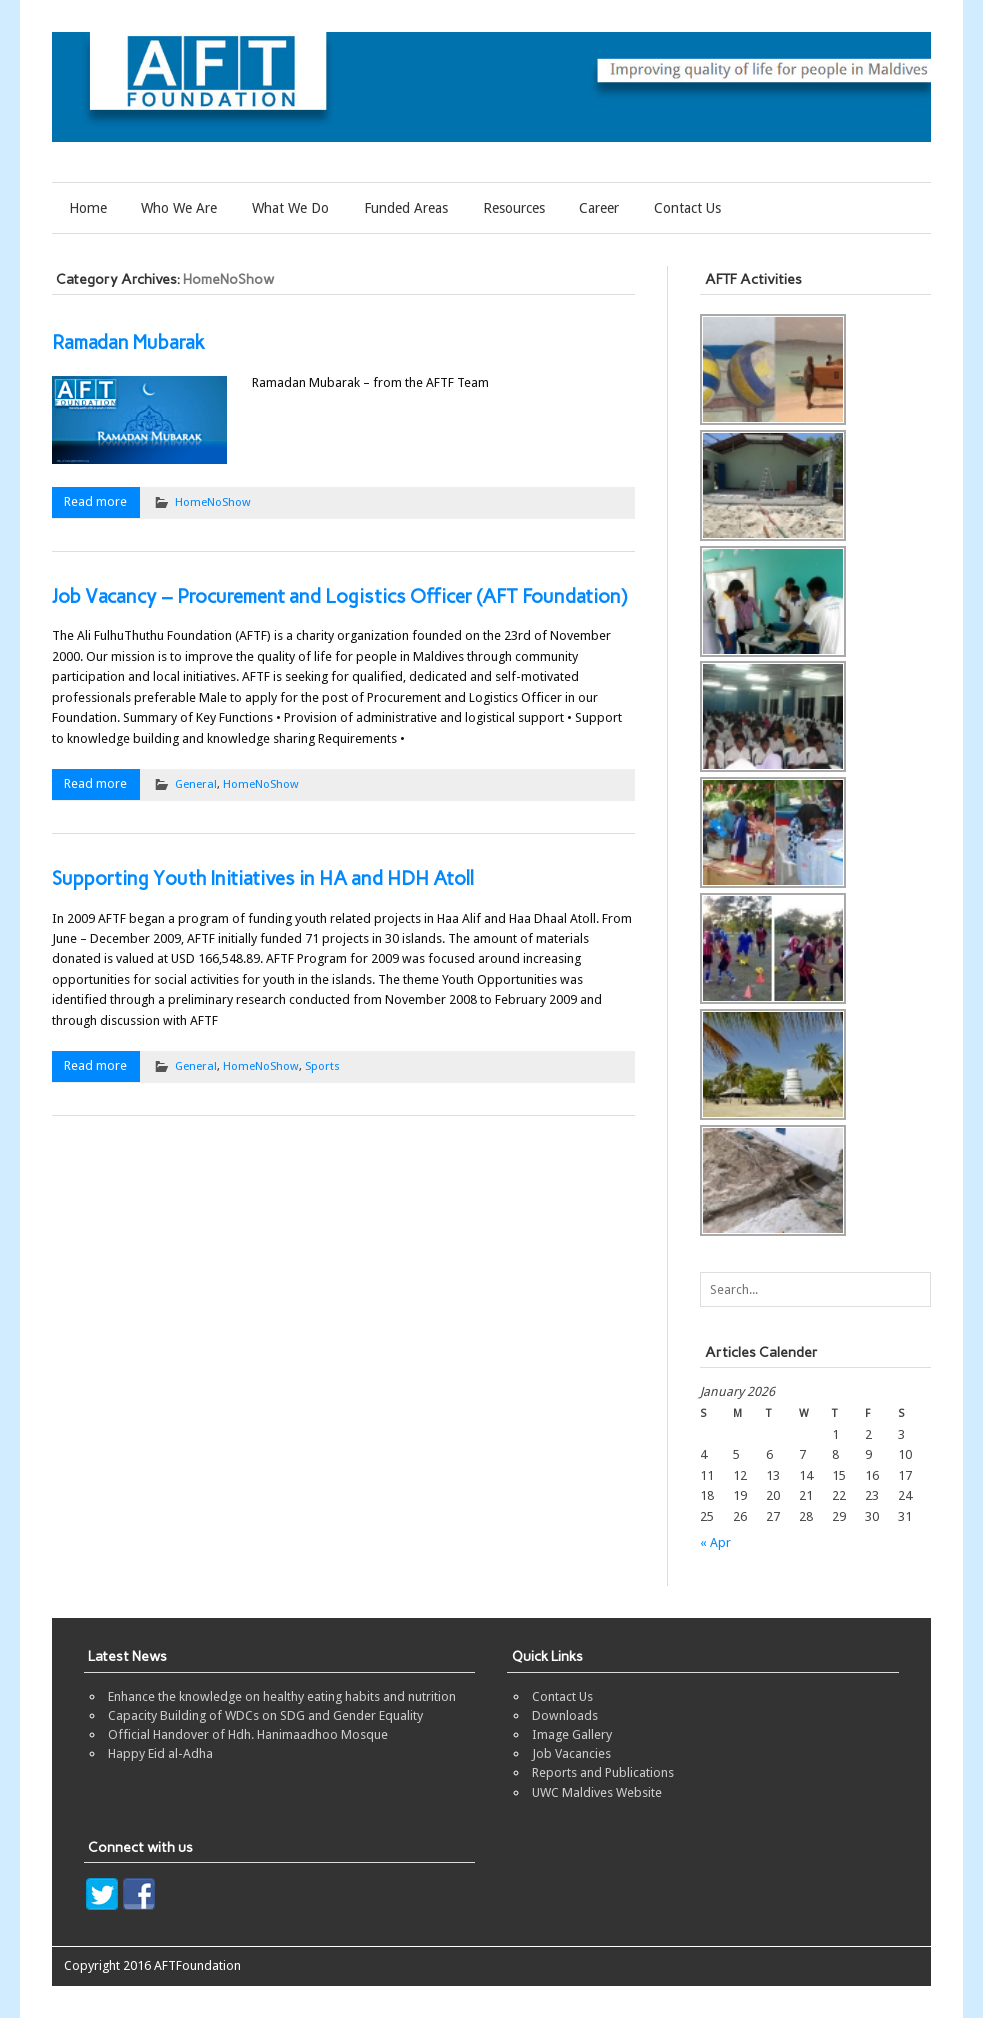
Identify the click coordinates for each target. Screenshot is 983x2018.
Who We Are (179, 208)
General (196, 784)
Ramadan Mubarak (128, 342)
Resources (514, 208)
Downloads (565, 1715)
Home (88, 208)
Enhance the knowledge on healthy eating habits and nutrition (282, 1696)
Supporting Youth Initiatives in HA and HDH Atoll (263, 878)
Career (599, 208)
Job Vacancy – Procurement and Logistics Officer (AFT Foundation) (339, 596)
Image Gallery (572, 1734)
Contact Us (687, 208)
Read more (95, 501)
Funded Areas (406, 208)
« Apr (715, 1542)
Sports (322, 1066)
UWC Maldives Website (597, 1792)
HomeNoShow (213, 502)
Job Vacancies (571, 1753)
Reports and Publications (603, 1772)
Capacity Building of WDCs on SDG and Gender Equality (265, 1715)
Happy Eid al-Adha (160, 1753)
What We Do (290, 208)
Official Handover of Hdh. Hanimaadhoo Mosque (248, 1734)
